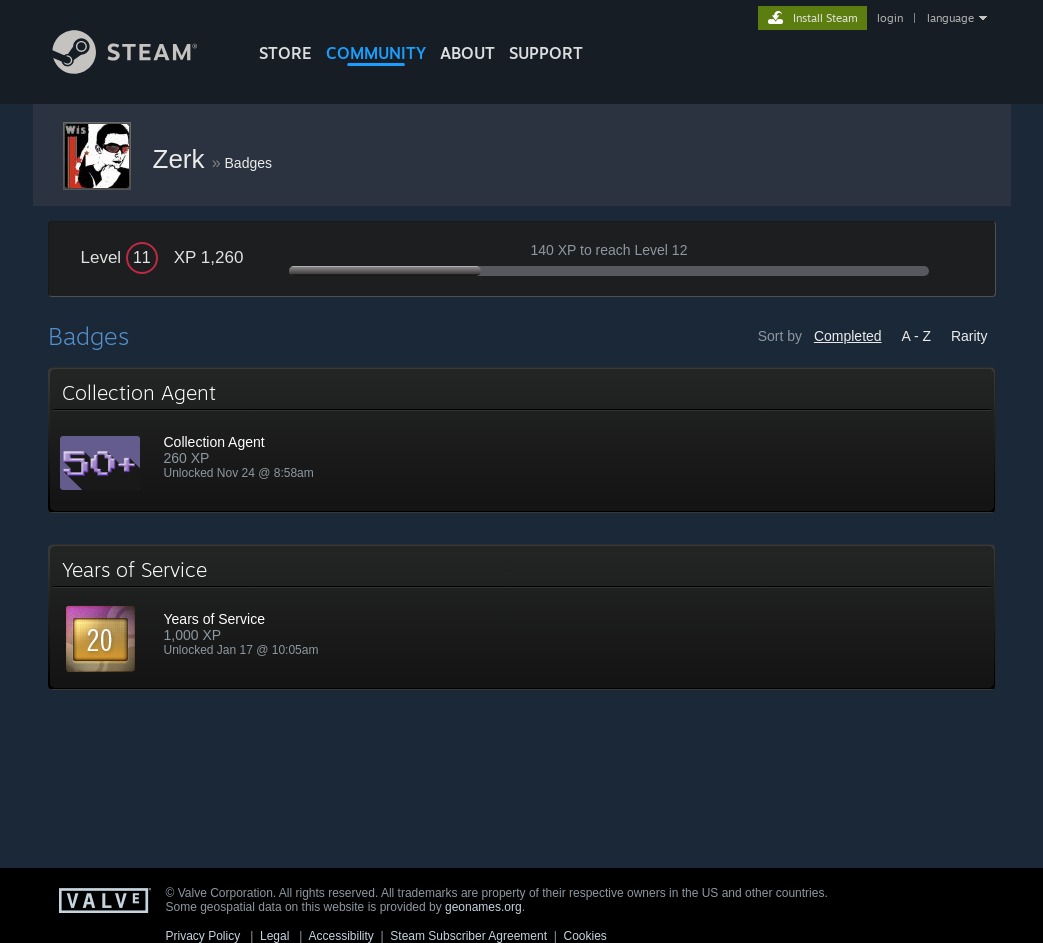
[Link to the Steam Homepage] (140, 68)
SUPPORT (546, 53)
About (467, 53)
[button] (522, 440)
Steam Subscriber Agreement (468, 936)
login (890, 18)
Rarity (969, 336)
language (950, 18)
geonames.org (483, 907)
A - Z (916, 336)
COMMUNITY (376, 53)
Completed (848, 336)
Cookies (585, 936)
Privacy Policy (203, 936)
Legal (274, 936)
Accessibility (340, 936)
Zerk (182, 159)
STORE (285, 53)
